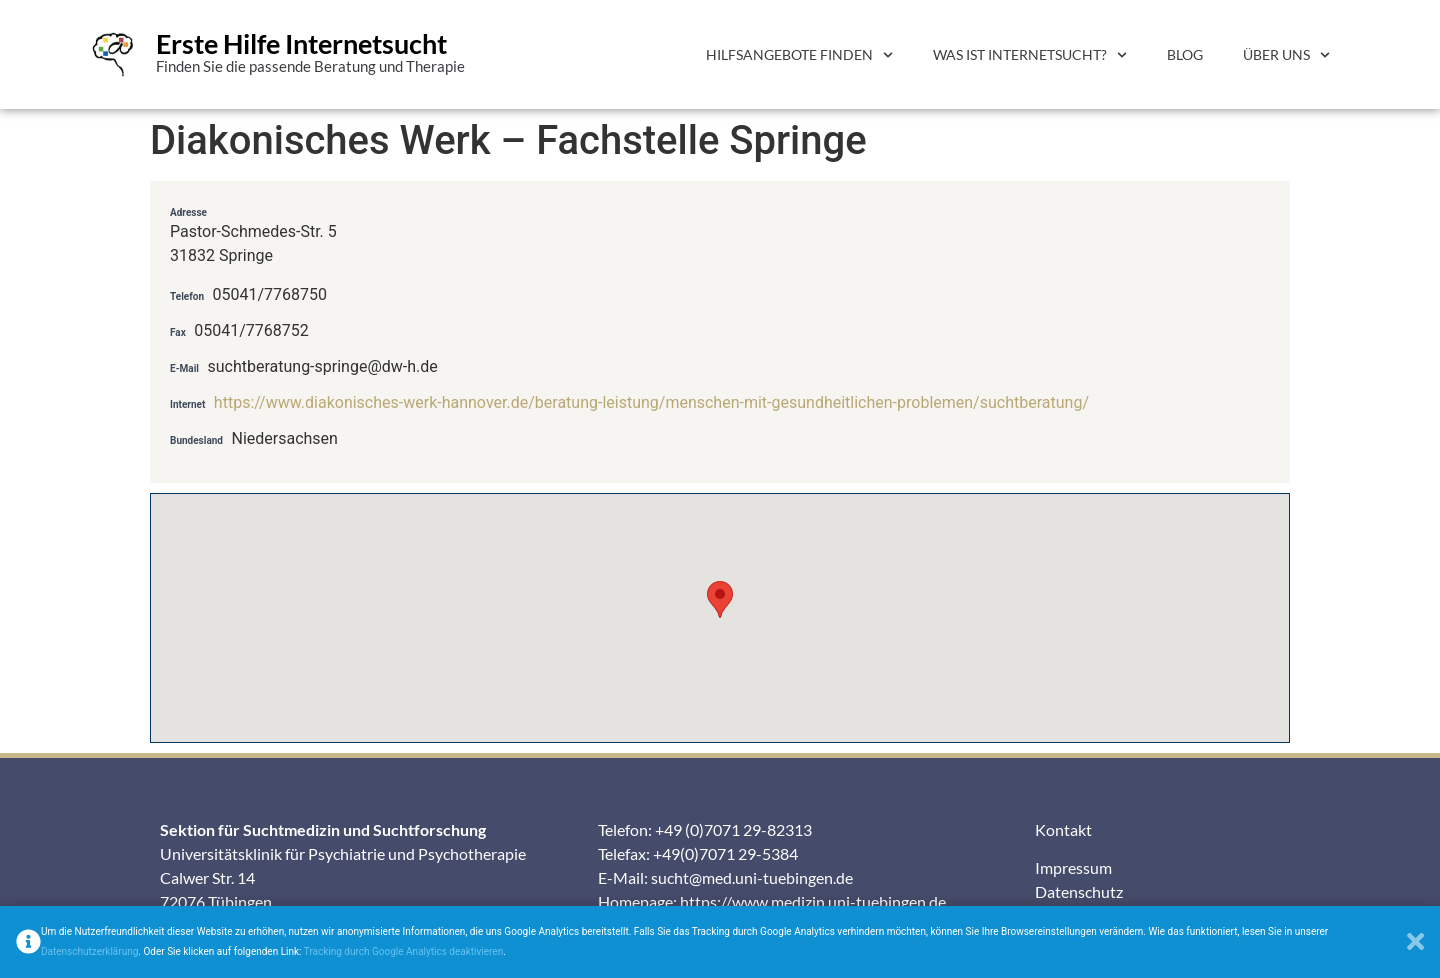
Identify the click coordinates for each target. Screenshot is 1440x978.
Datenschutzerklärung (89, 951)
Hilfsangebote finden (799, 55)
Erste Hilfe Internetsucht (301, 43)
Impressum (1073, 867)
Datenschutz (1079, 891)
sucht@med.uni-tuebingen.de (752, 877)
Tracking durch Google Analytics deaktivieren (403, 951)
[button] (720, 599)
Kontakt (1063, 829)
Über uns (1286, 55)
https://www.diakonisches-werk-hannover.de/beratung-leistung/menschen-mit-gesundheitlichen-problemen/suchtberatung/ (651, 402)
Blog (1185, 54)
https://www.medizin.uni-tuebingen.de (813, 901)
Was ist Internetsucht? (1030, 55)
